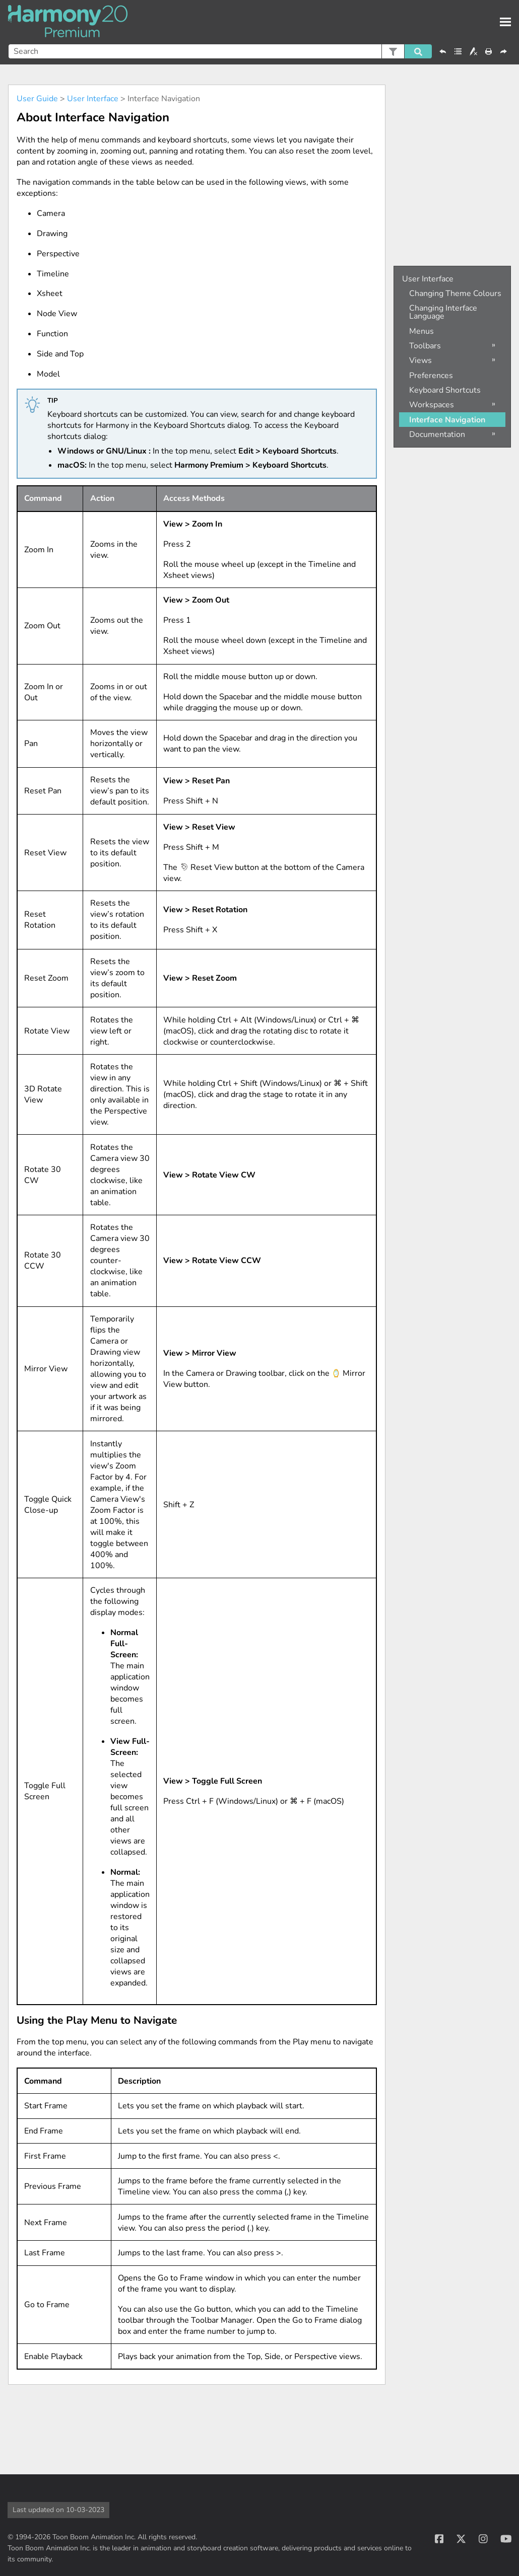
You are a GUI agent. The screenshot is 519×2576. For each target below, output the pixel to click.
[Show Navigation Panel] (505, 22)
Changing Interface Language (443, 312)
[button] (392, 51)
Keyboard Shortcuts (445, 390)
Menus (421, 331)
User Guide (37, 98)
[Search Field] (220, 51)
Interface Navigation (447, 419)
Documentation (437, 434)
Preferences (431, 375)
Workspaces (431, 404)
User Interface (92, 98)
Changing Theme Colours (455, 293)
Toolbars (425, 345)
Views (420, 360)
